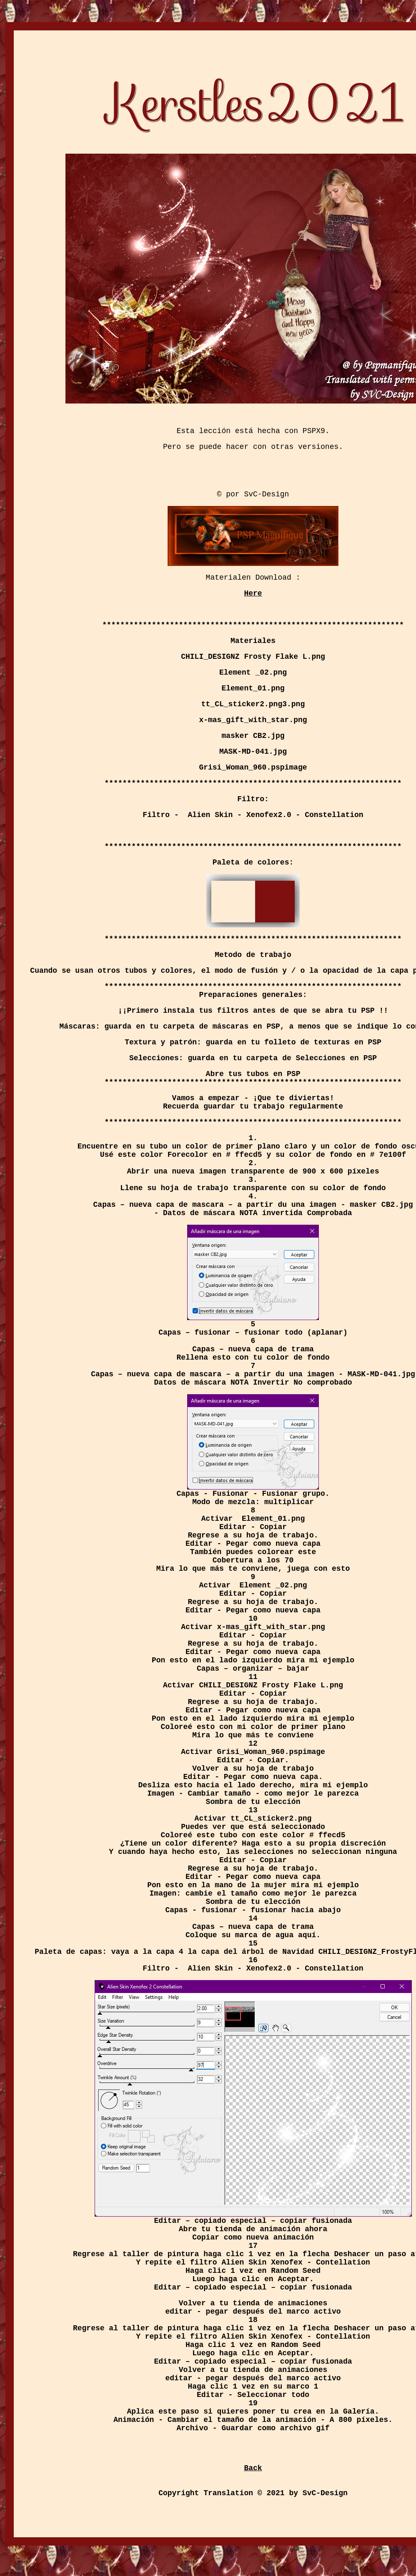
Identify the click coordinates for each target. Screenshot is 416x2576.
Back (253, 2468)
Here (253, 593)
